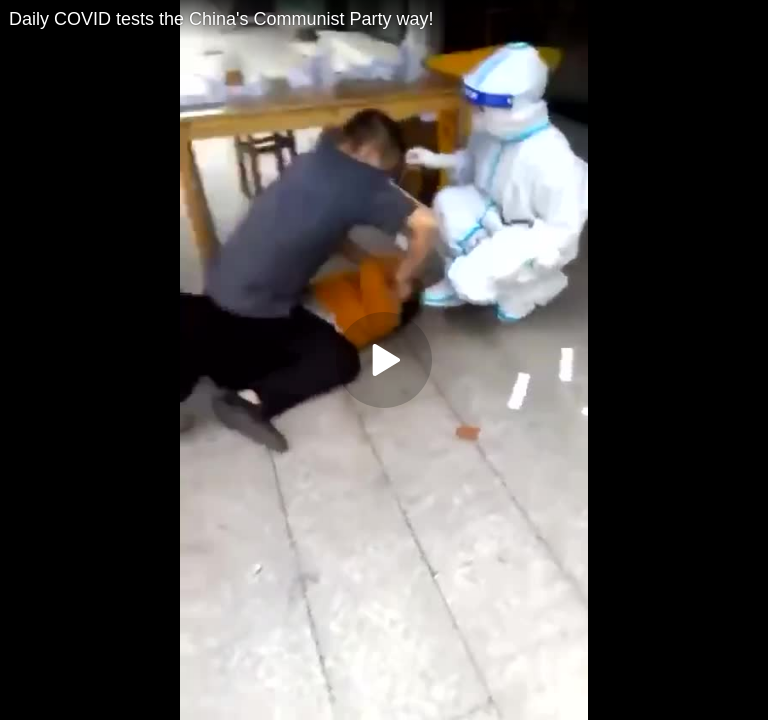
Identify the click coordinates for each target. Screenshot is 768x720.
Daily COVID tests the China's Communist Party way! (221, 19)
